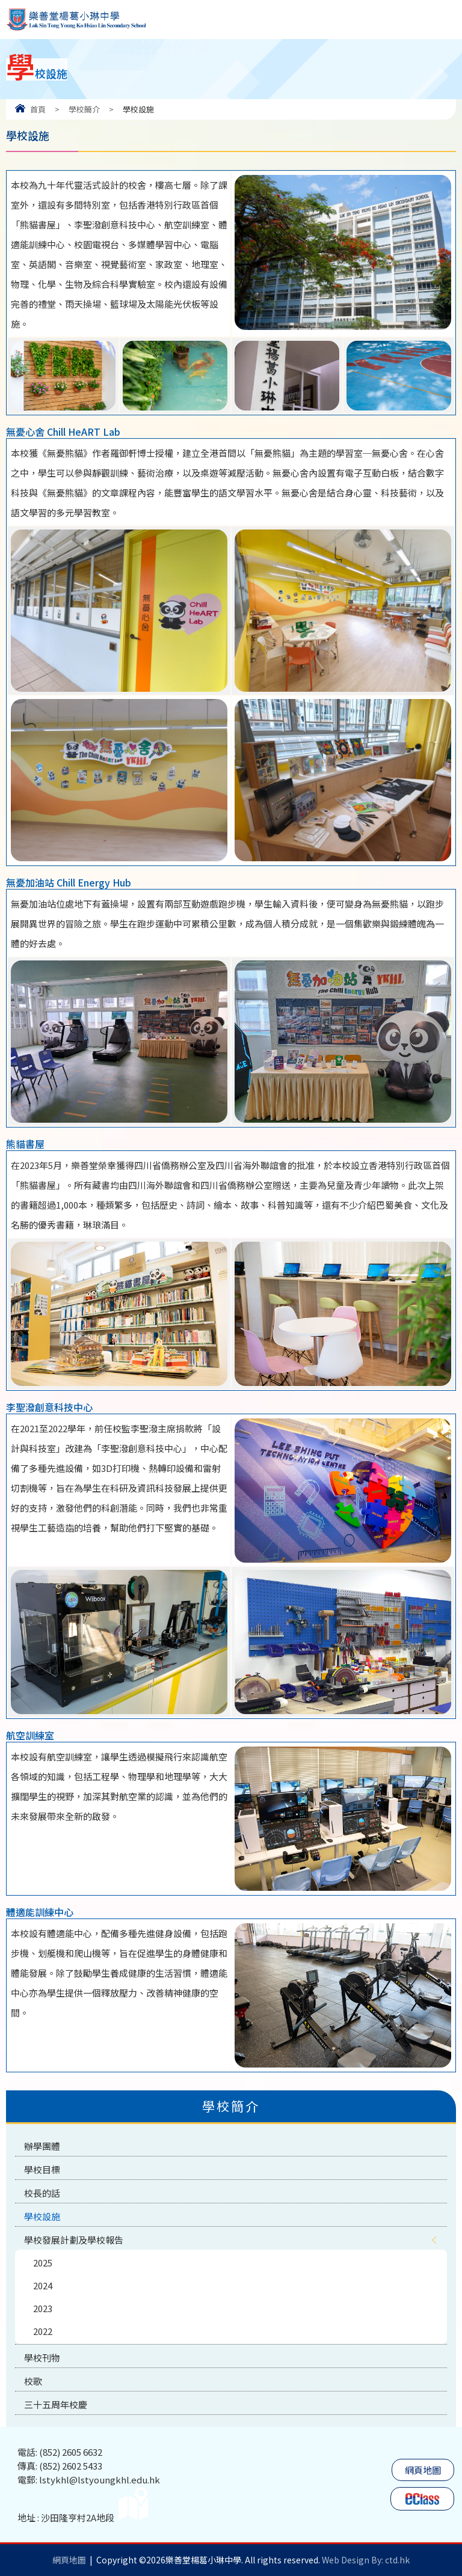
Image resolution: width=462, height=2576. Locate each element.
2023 (42, 2308)
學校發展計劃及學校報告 (73, 2239)
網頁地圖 (423, 2470)
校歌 (33, 2381)
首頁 (38, 109)
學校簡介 (84, 109)
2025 (42, 2262)
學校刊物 (42, 2357)
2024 (42, 2285)
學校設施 (42, 2216)
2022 (42, 2331)
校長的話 (42, 2193)
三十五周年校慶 (55, 2404)
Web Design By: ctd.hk (366, 2560)
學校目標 (42, 2169)
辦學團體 (42, 2146)
